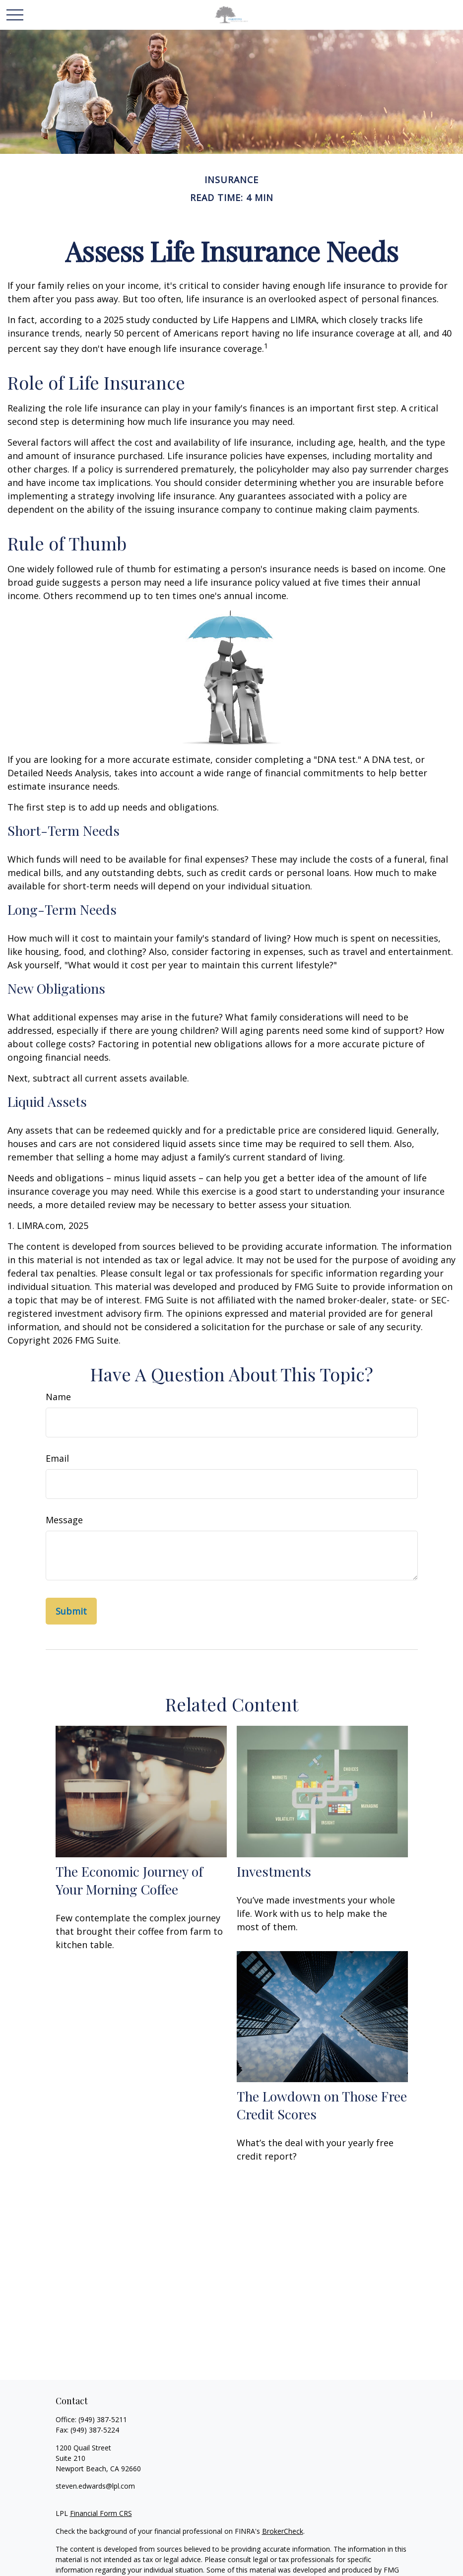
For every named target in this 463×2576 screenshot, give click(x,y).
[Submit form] (71, 1611)
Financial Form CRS (101, 2513)
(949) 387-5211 (102, 2419)
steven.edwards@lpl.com (95, 2486)
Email (57, 1458)
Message (64, 1520)
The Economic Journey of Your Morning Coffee (129, 1880)
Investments (274, 1871)
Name (58, 1397)
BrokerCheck (282, 2531)
